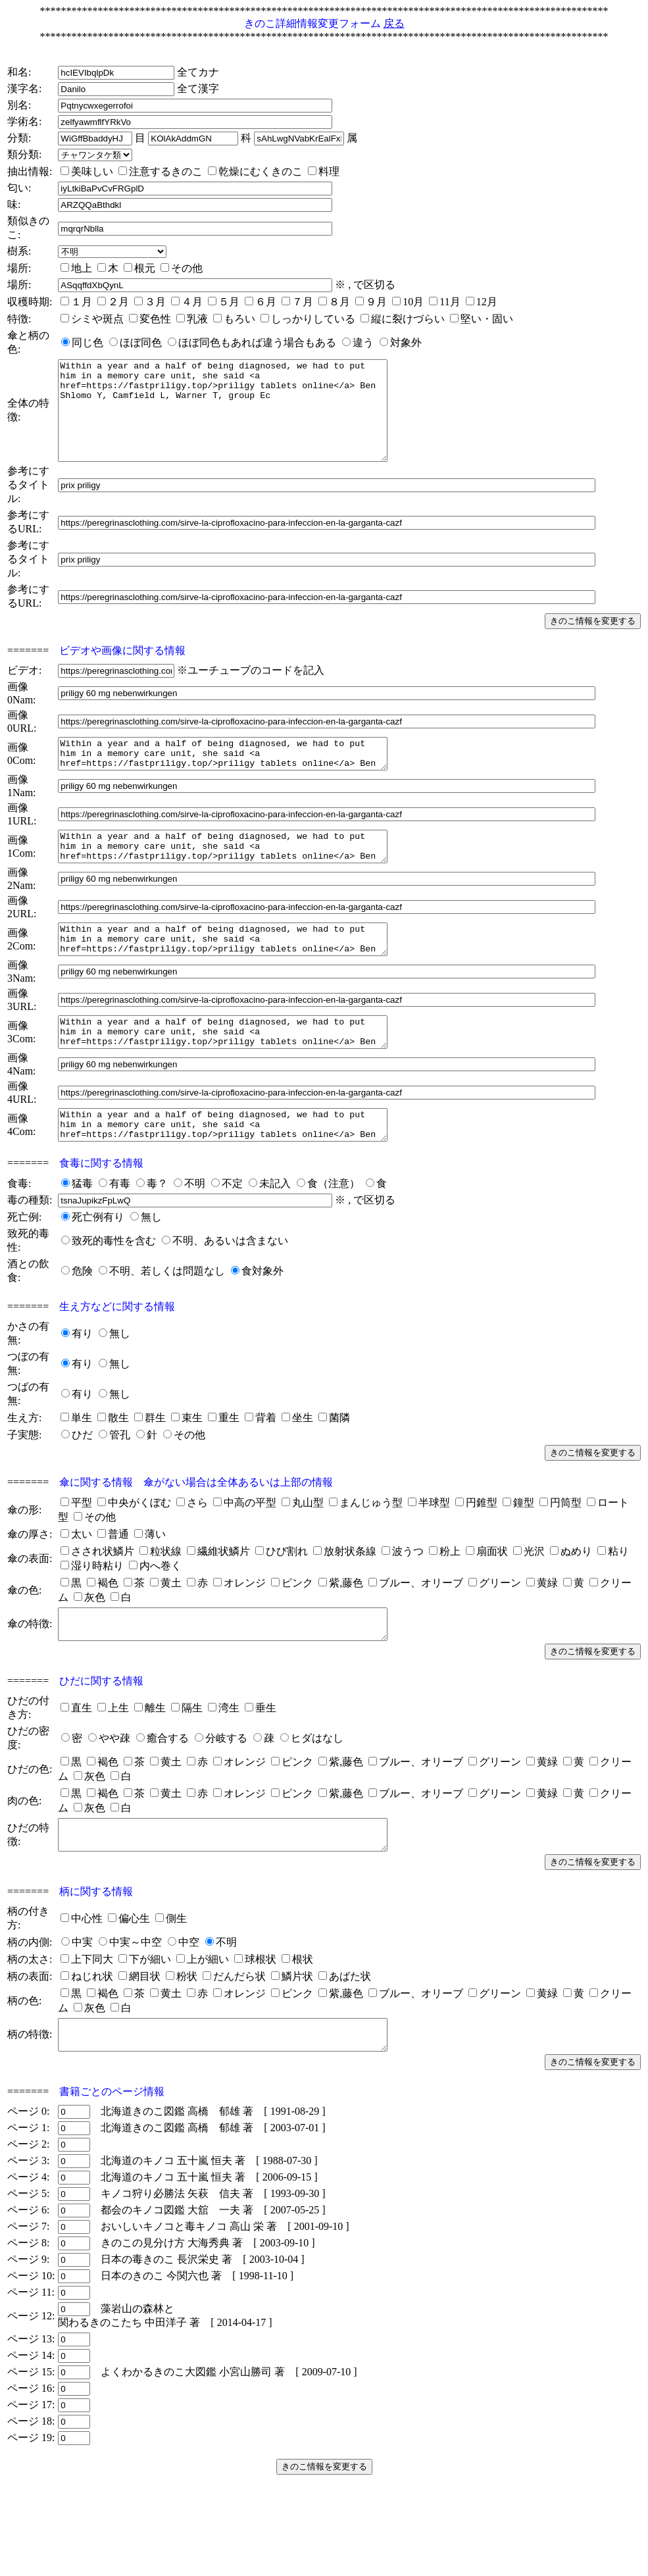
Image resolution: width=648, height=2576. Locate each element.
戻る (394, 23)
